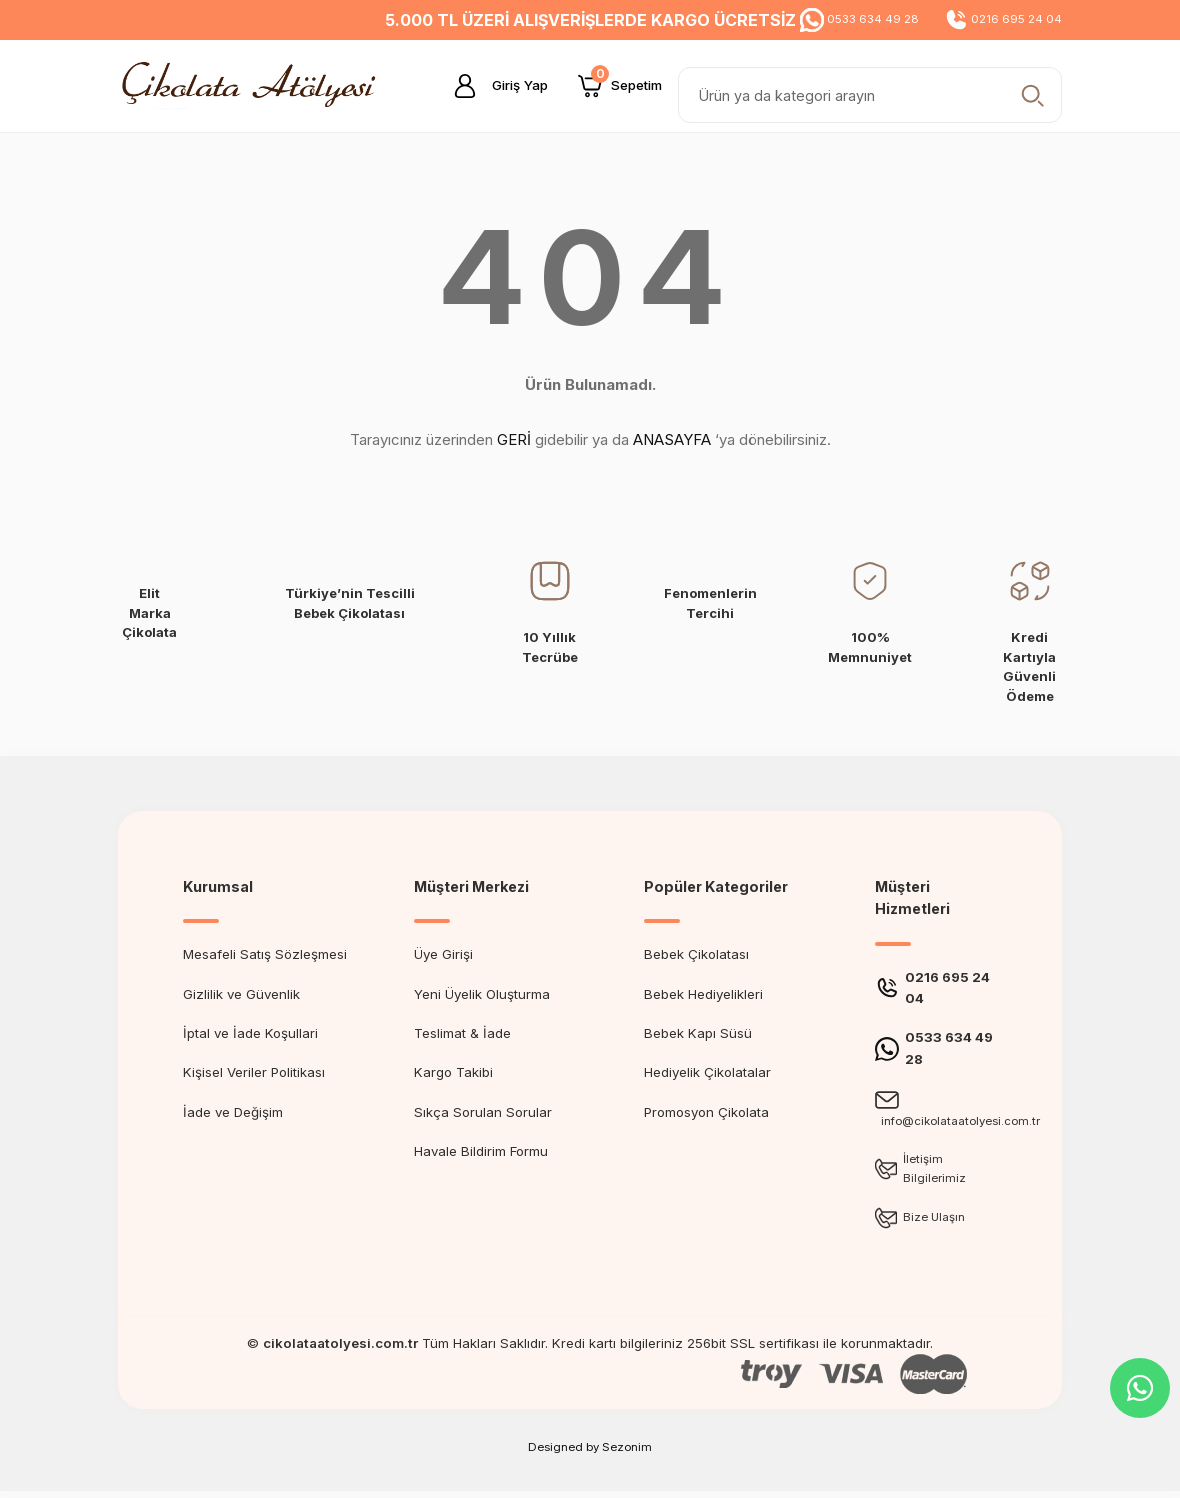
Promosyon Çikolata (706, 1112)
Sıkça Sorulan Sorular (483, 1112)
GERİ (514, 439)
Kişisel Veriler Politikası (254, 1072)
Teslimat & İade (462, 1033)
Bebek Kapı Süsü (698, 1033)
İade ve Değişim (233, 1112)
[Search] (870, 95)
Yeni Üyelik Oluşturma (482, 994)
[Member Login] (493, 86)
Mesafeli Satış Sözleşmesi (265, 954)
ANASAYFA (672, 439)
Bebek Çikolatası (696, 954)
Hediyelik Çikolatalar (707, 1072)
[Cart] (620, 86)
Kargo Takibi (453, 1072)
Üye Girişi (443, 954)
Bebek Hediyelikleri (703, 994)
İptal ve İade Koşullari (250, 1033)
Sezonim (627, 1454)
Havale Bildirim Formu (481, 1151)
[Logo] (254, 85)
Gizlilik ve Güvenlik (241, 994)
